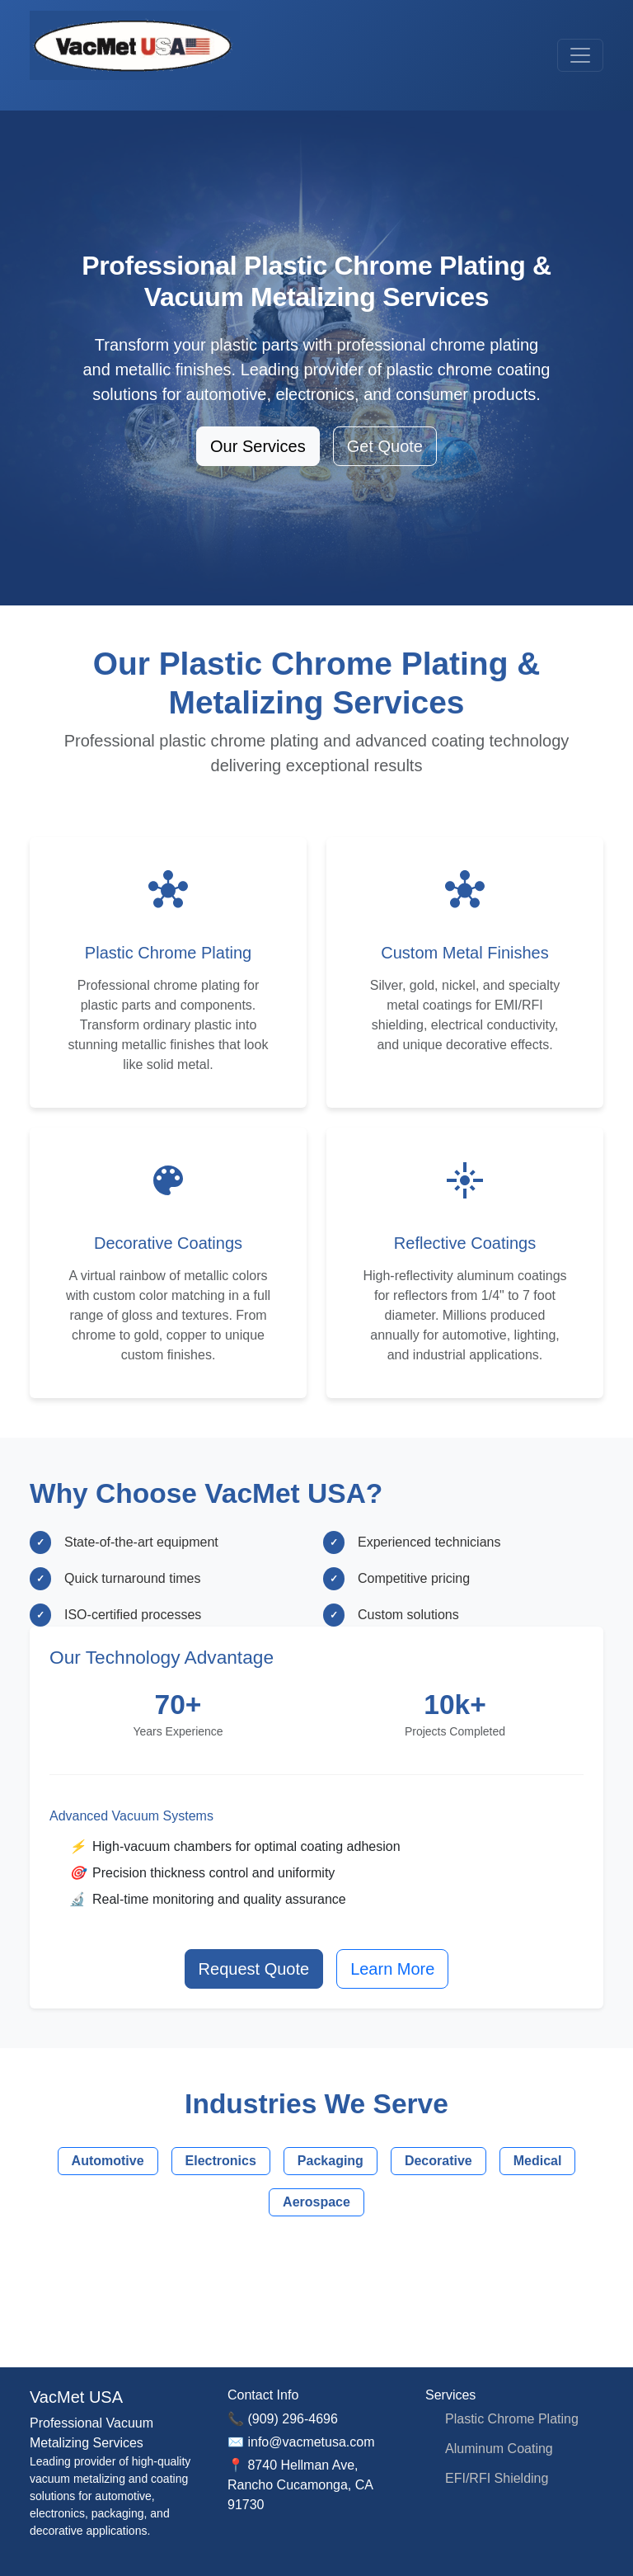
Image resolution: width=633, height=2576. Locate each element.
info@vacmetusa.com (310, 2442)
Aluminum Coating (499, 2449)
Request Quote (254, 1969)
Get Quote (385, 446)
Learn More (392, 1969)
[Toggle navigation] (580, 55)
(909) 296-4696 (292, 2419)
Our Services (258, 446)
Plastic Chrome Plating (512, 2419)
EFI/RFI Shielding (496, 2478)
